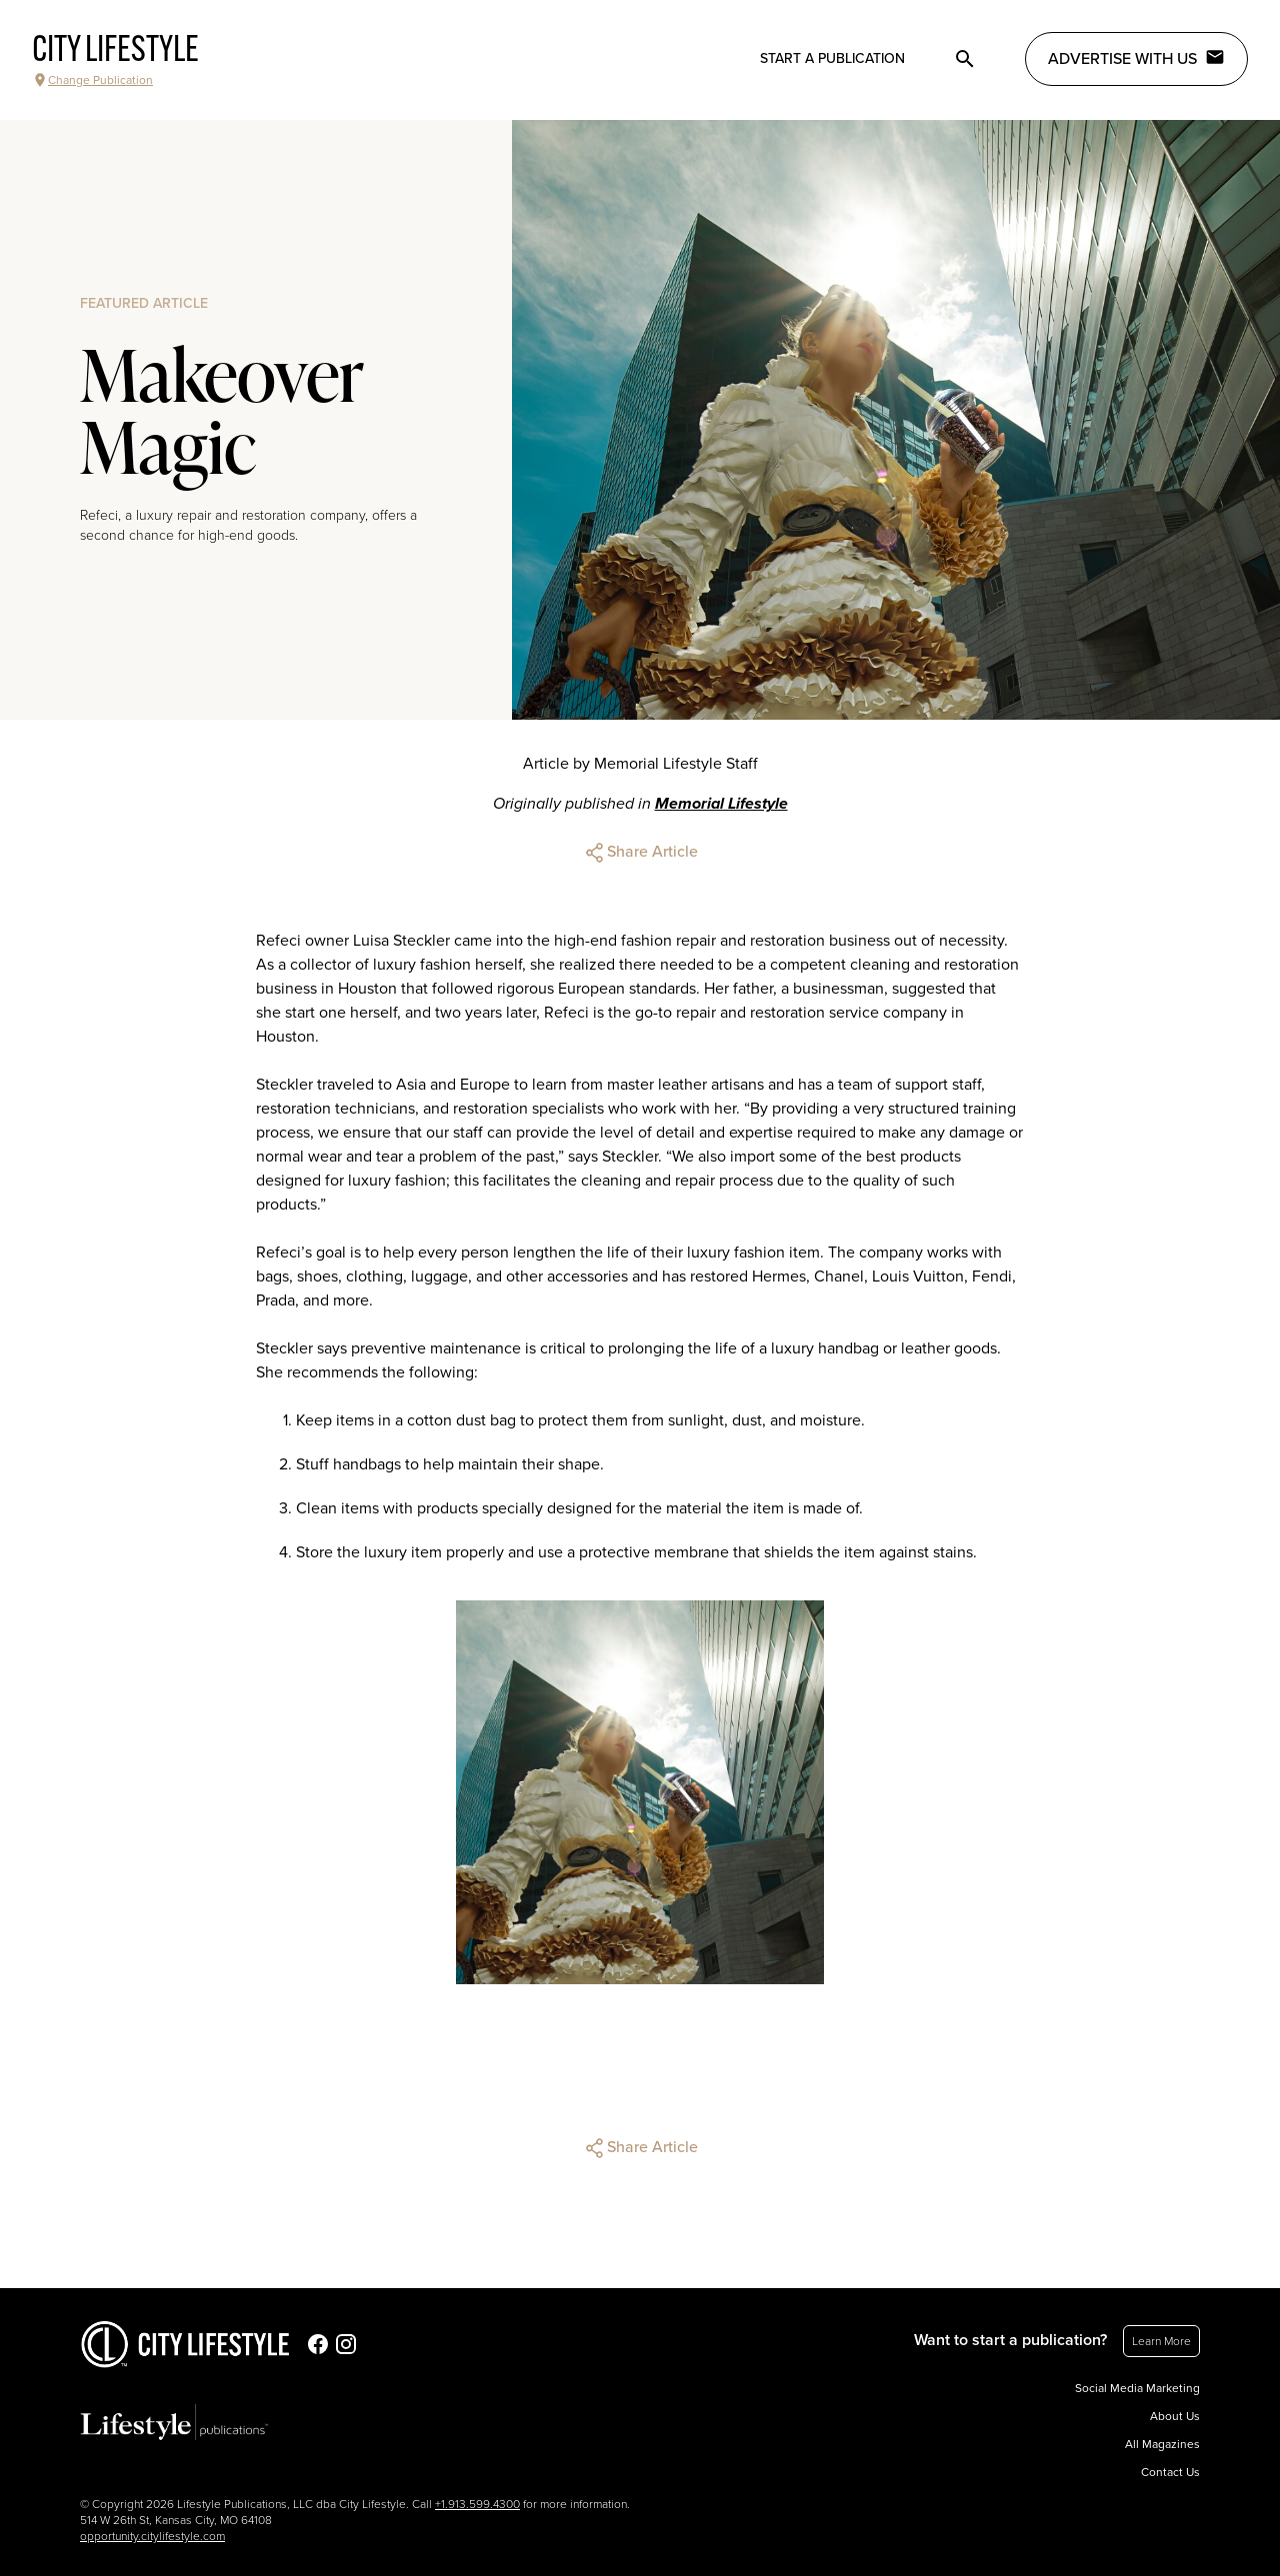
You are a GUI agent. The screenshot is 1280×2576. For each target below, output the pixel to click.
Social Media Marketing (1137, 2388)
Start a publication (832, 58)
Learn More (1161, 2341)
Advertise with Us (1136, 58)
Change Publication (92, 80)
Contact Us (1170, 2472)
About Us (1175, 2416)
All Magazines (1162, 2444)
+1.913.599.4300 (477, 2504)
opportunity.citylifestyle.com (152, 2536)
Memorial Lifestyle (721, 804)
